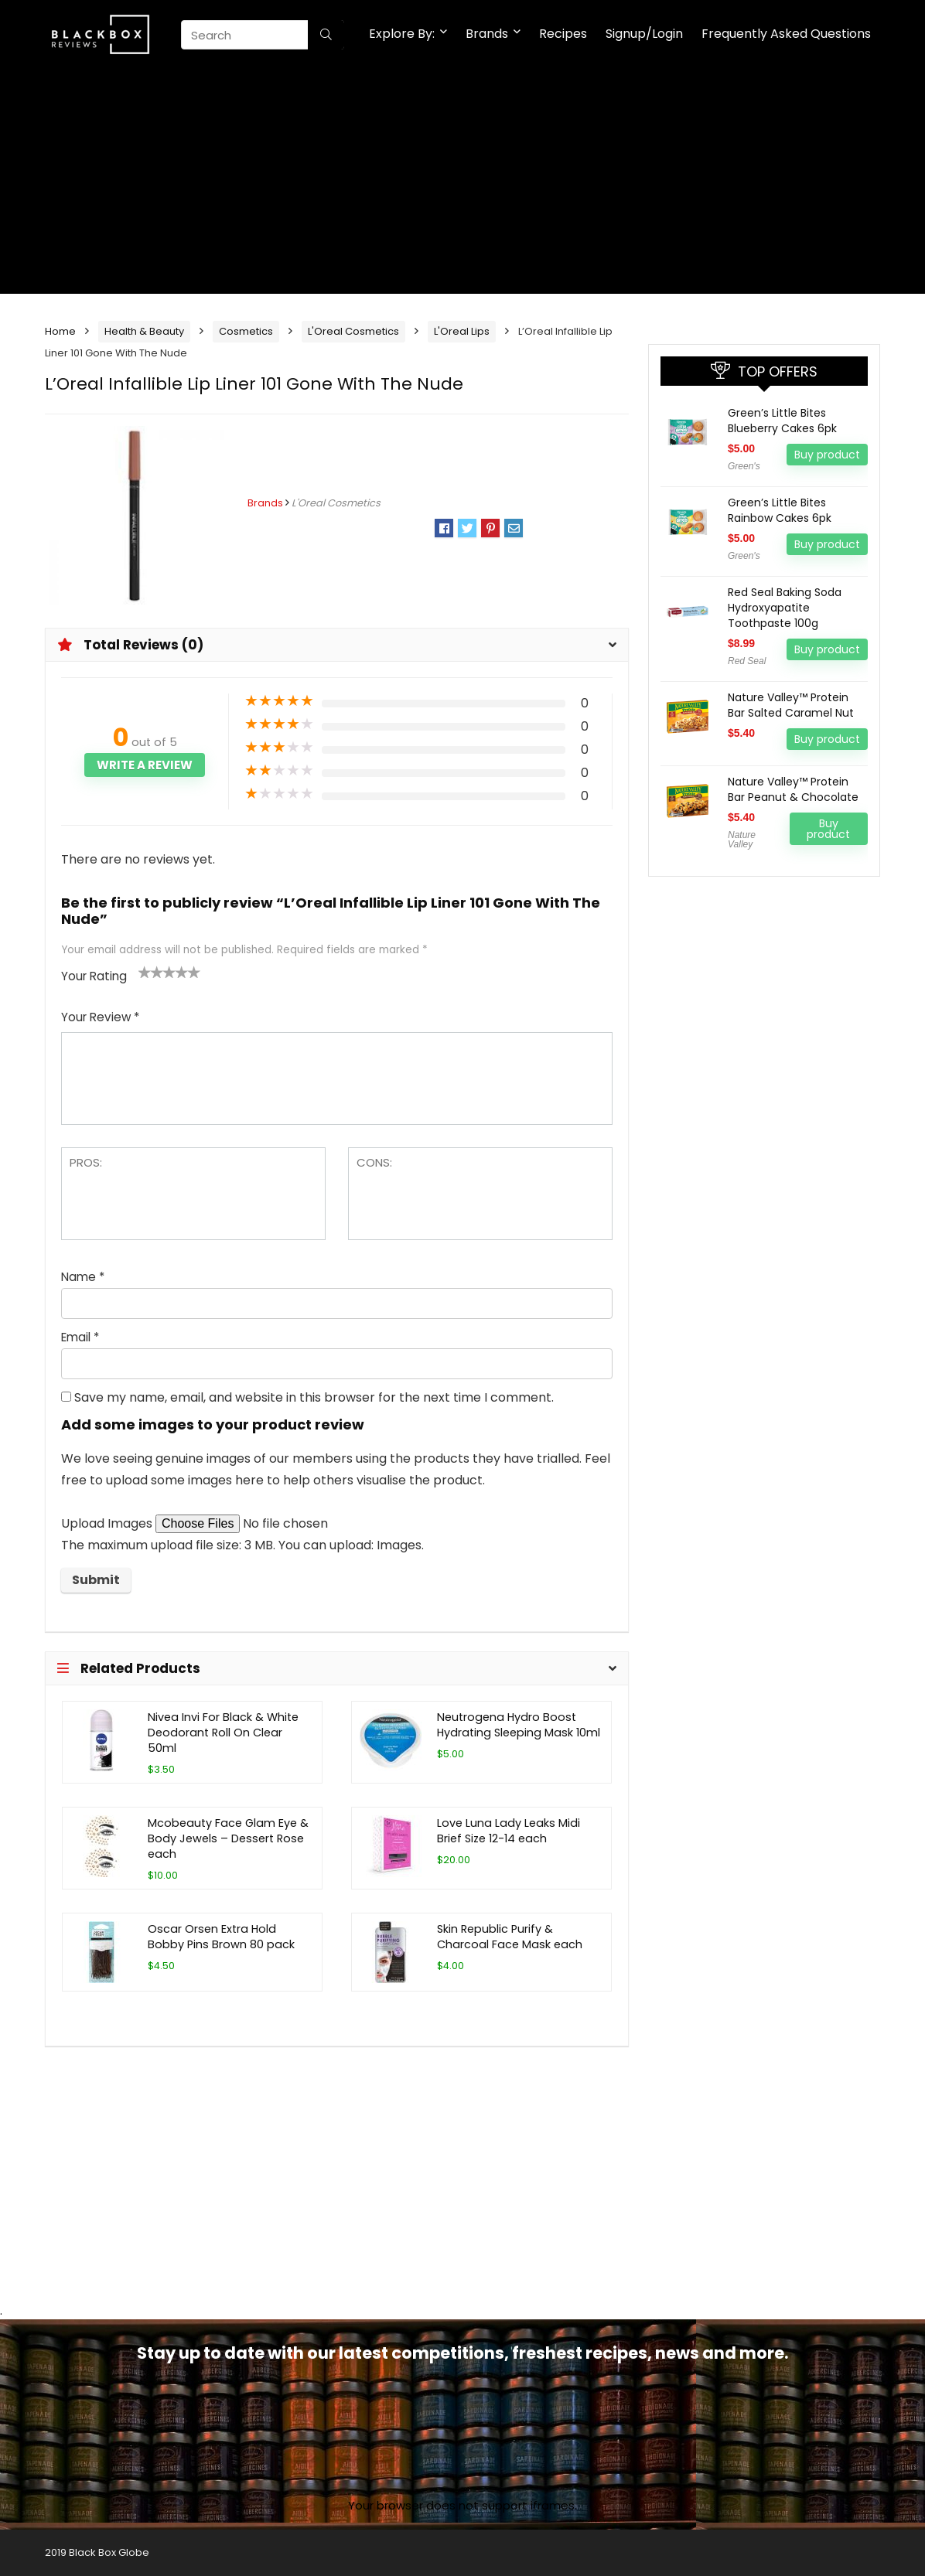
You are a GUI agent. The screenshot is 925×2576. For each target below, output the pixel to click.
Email (80, 1337)
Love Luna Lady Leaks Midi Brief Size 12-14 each (508, 1830)
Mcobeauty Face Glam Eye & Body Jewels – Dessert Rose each (228, 1838)
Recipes (563, 34)
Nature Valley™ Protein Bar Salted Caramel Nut (791, 705)
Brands (487, 34)
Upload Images (108, 1523)
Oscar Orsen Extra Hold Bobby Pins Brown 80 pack (221, 1936)
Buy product (827, 454)
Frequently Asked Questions (786, 34)
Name (82, 1277)
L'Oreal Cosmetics (353, 331)
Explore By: (402, 34)
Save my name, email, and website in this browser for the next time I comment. (314, 1397)
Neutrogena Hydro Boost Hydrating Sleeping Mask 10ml (518, 1724)
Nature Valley (742, 840)
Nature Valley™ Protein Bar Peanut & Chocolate (793, 789)
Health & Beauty (144, 331)
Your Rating (94, 976)
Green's (744, 466)
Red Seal (747, 661)
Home (60, 331)
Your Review (100, 1017)
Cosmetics (246, 331)
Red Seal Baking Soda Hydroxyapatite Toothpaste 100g (784, 607)
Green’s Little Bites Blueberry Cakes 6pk (782, 420)
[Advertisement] (462, 185)
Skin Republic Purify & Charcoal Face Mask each (509, 1936)
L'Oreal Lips (462, 331)
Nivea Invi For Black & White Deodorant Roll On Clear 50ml (223, 1732)
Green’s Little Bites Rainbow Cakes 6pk (779, 510)
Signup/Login (644, 34)
